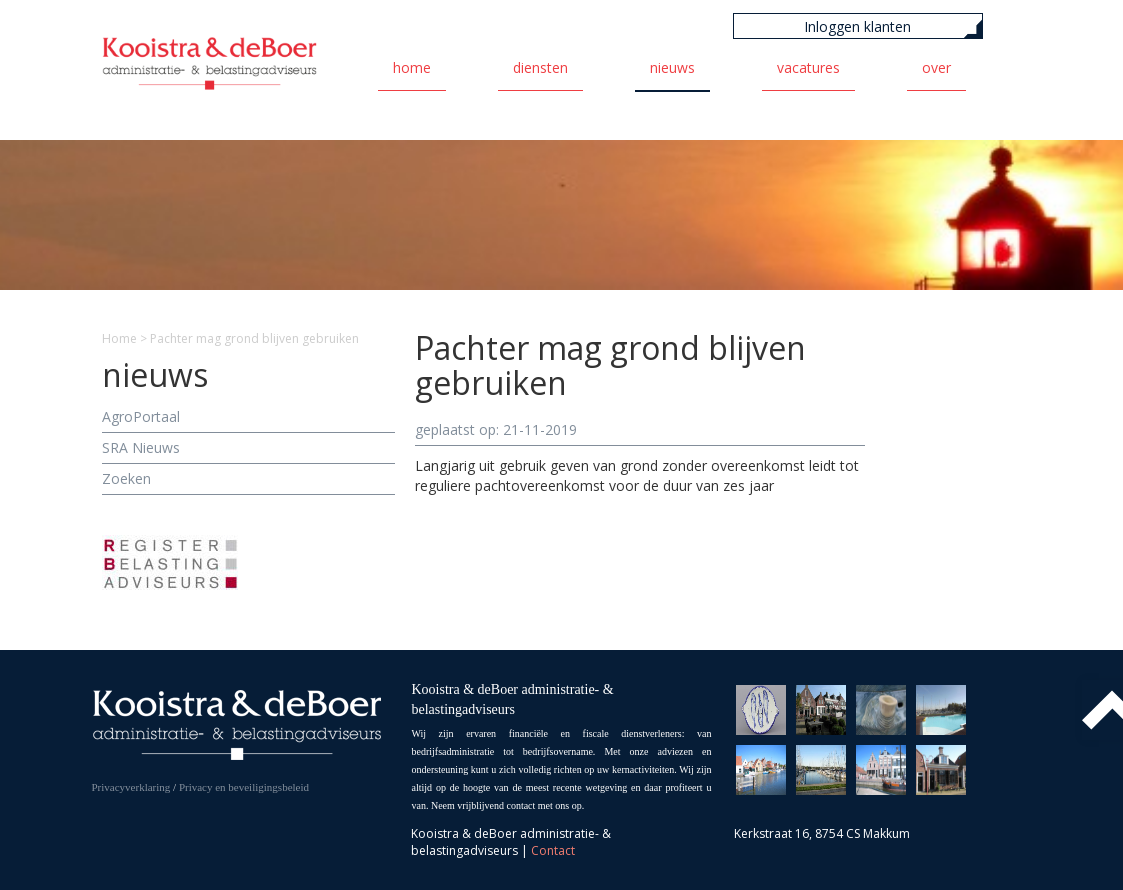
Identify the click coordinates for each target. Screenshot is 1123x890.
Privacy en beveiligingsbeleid (244, 787)
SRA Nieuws (141, 447)
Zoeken (126, 478)
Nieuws (672, 67)
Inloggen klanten (857, 26)
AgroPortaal (141, 416)
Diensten (540, 67)
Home (412, 67)
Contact (553, 850)
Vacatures (808, 67)
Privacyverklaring (131, 787)
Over (936, 67)
